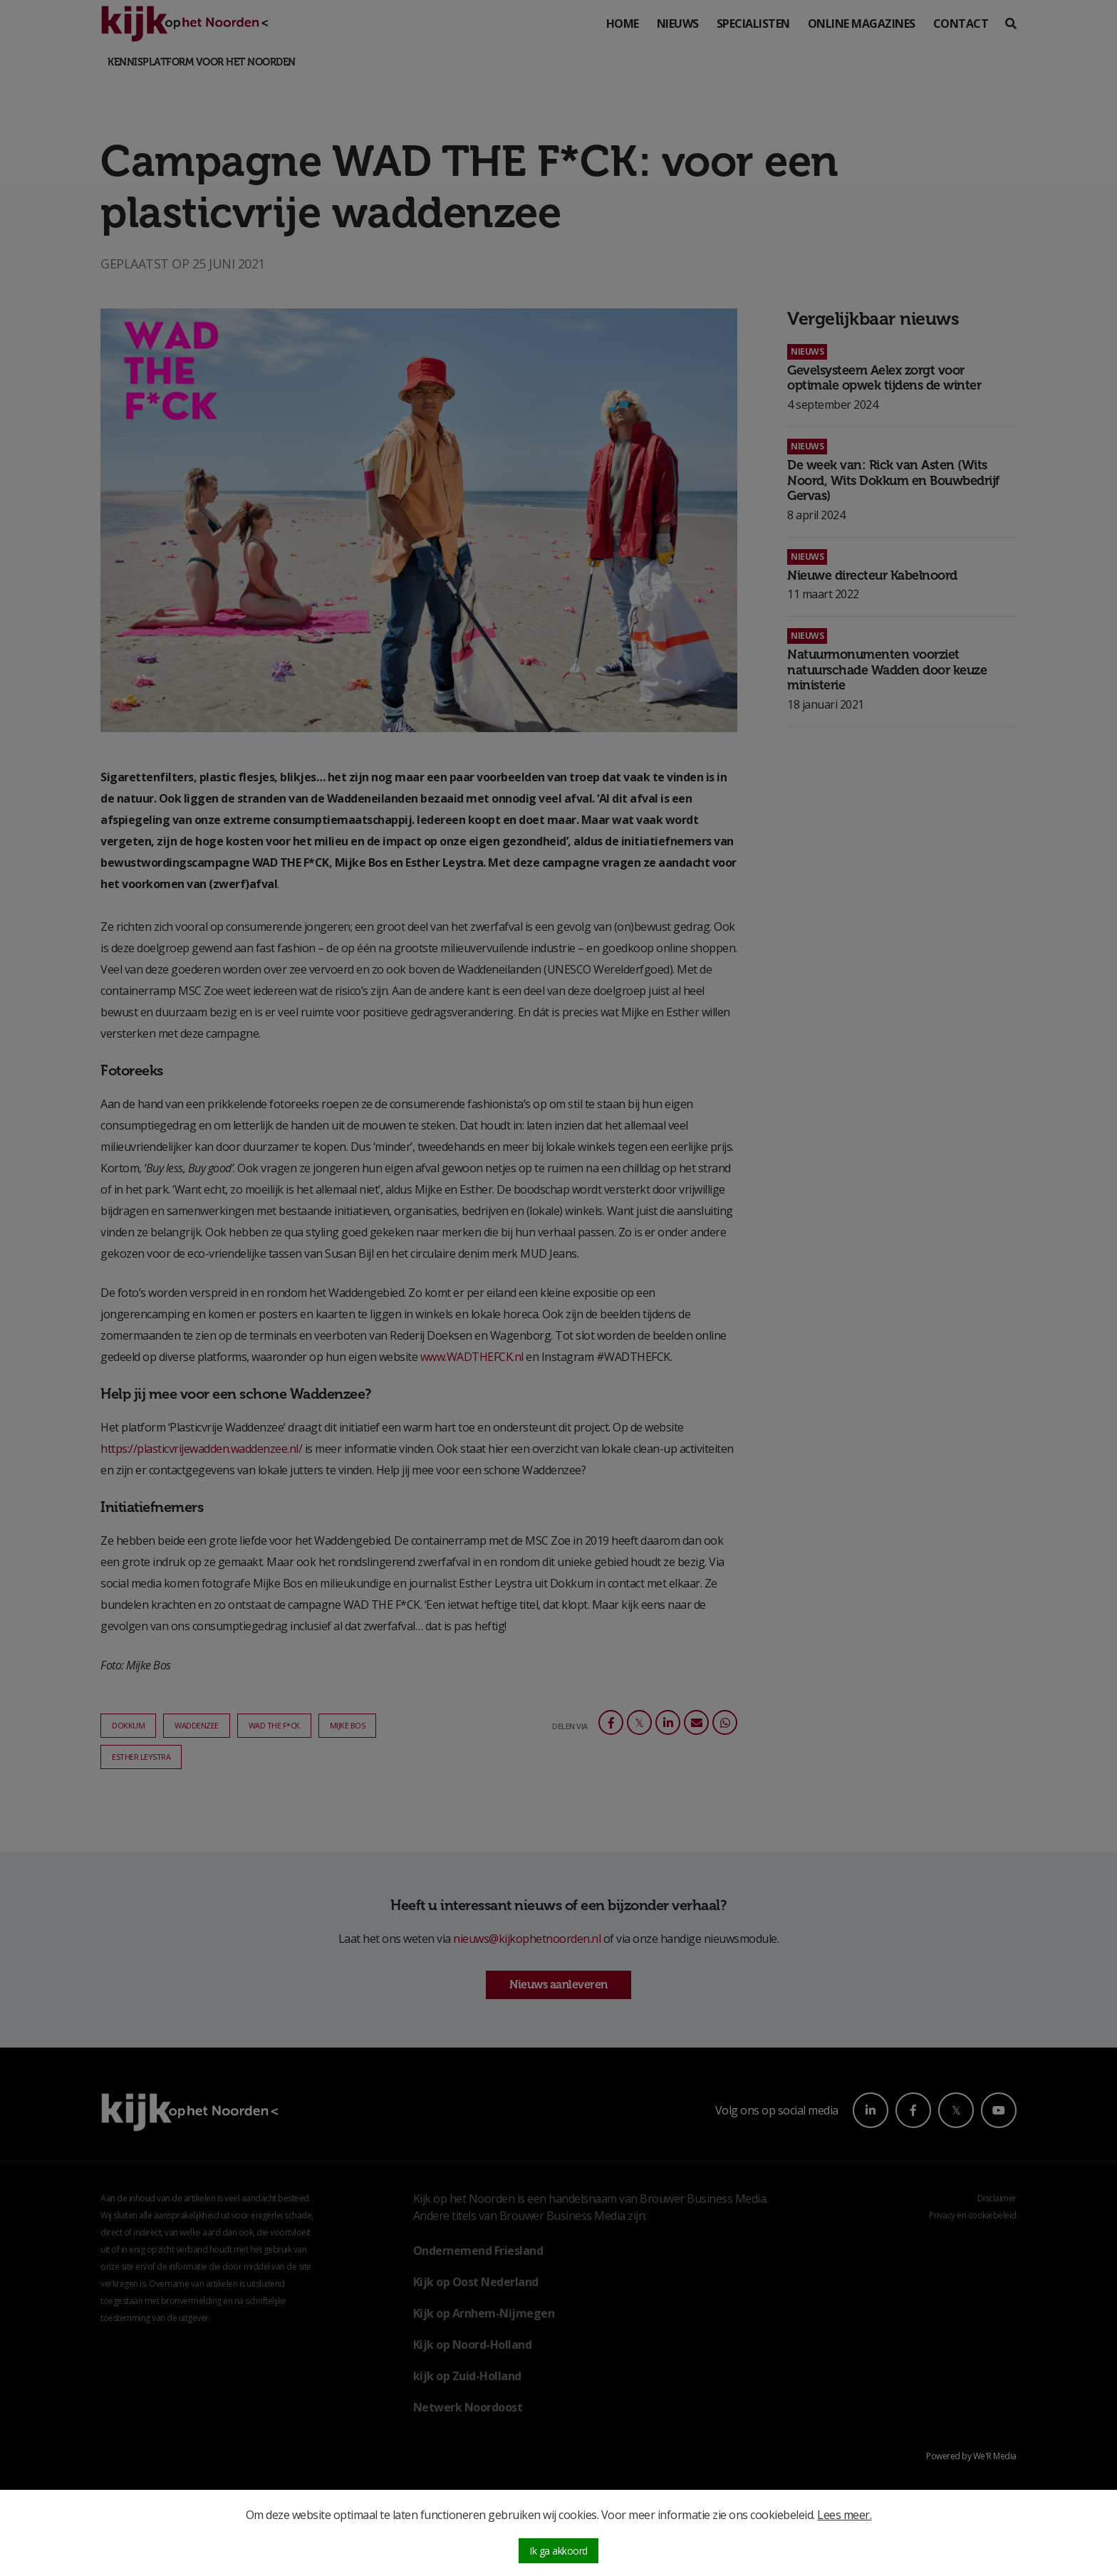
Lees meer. (844, 2515)
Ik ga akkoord (558, 2550)
